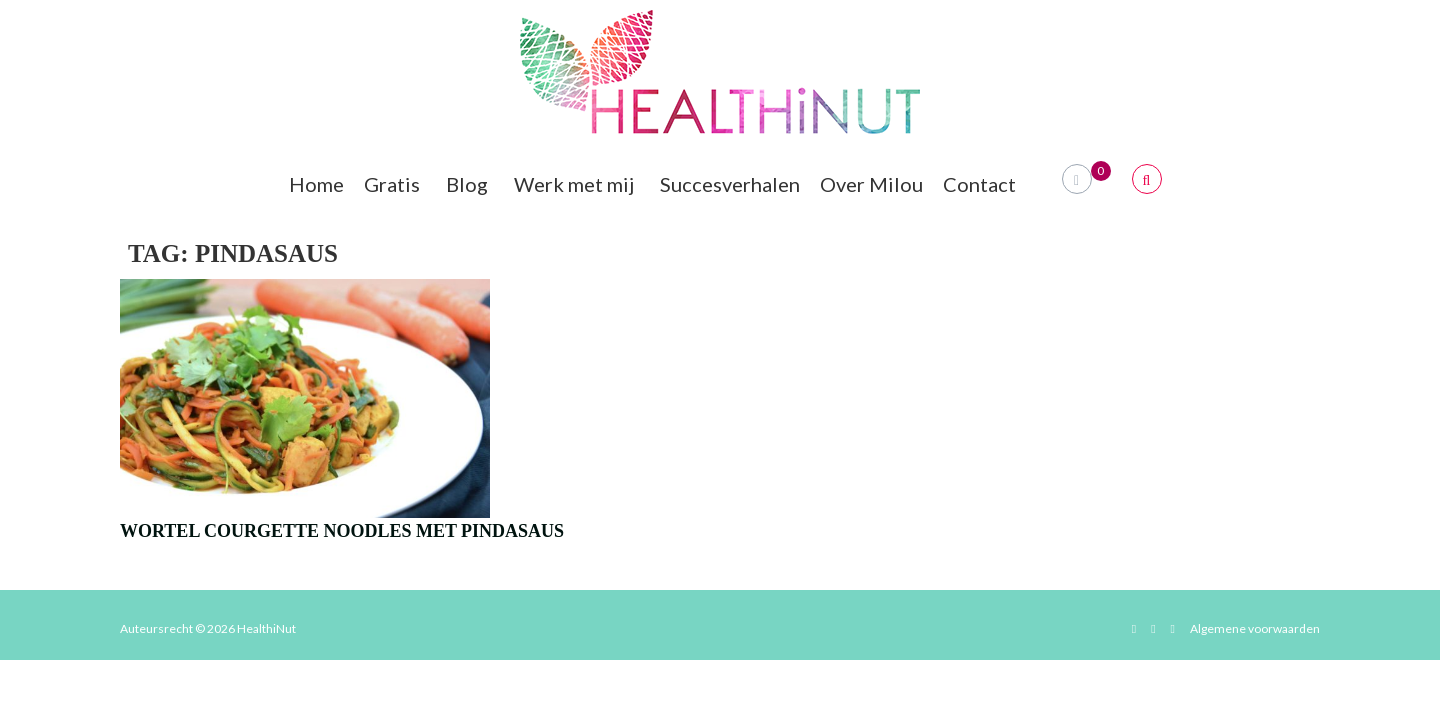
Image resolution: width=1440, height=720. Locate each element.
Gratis (395, 184)
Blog (470, 184)
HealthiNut (266, 628)
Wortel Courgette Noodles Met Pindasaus (342, 531)
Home (316, 184)
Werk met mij (577, 184)
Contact (982, 184)
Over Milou (871, 184)
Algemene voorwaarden (1255, 628)
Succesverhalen (730, 184)
